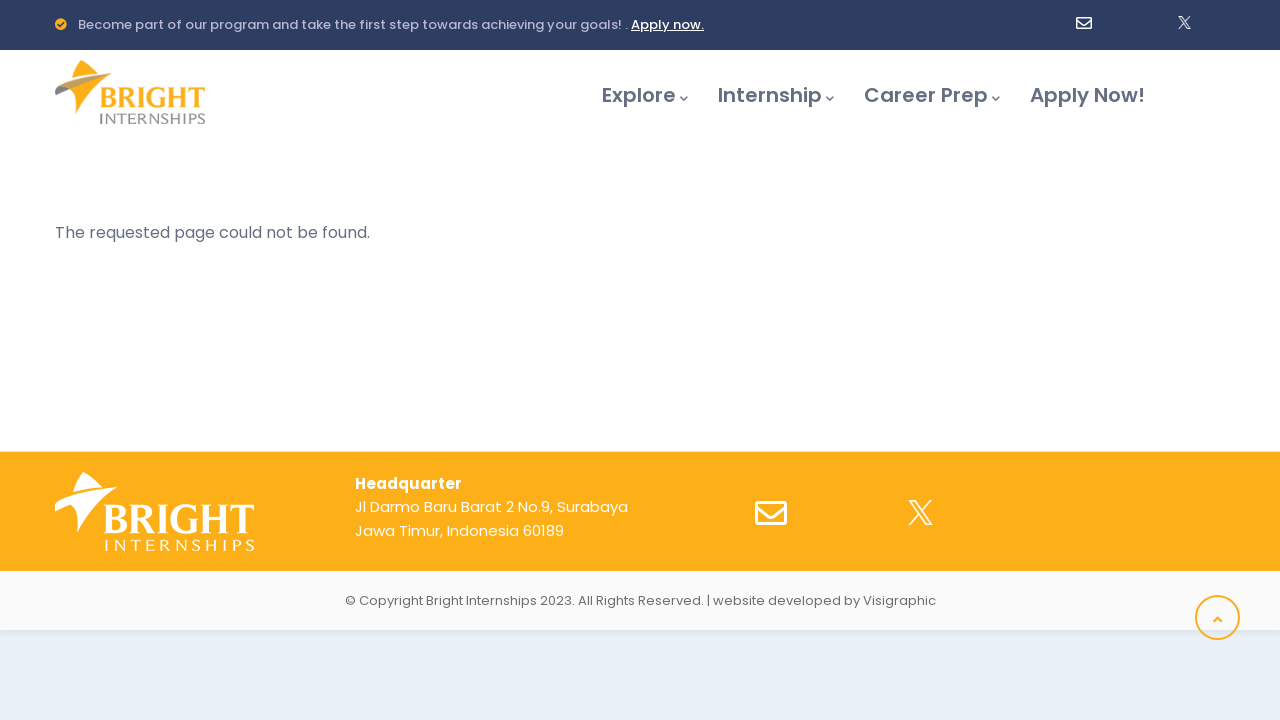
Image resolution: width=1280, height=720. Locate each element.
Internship (776, 95)
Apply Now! (1087, 95)
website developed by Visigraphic (824, 600)
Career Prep (932, 95)
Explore (645, 95)
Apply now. (667, 24)
